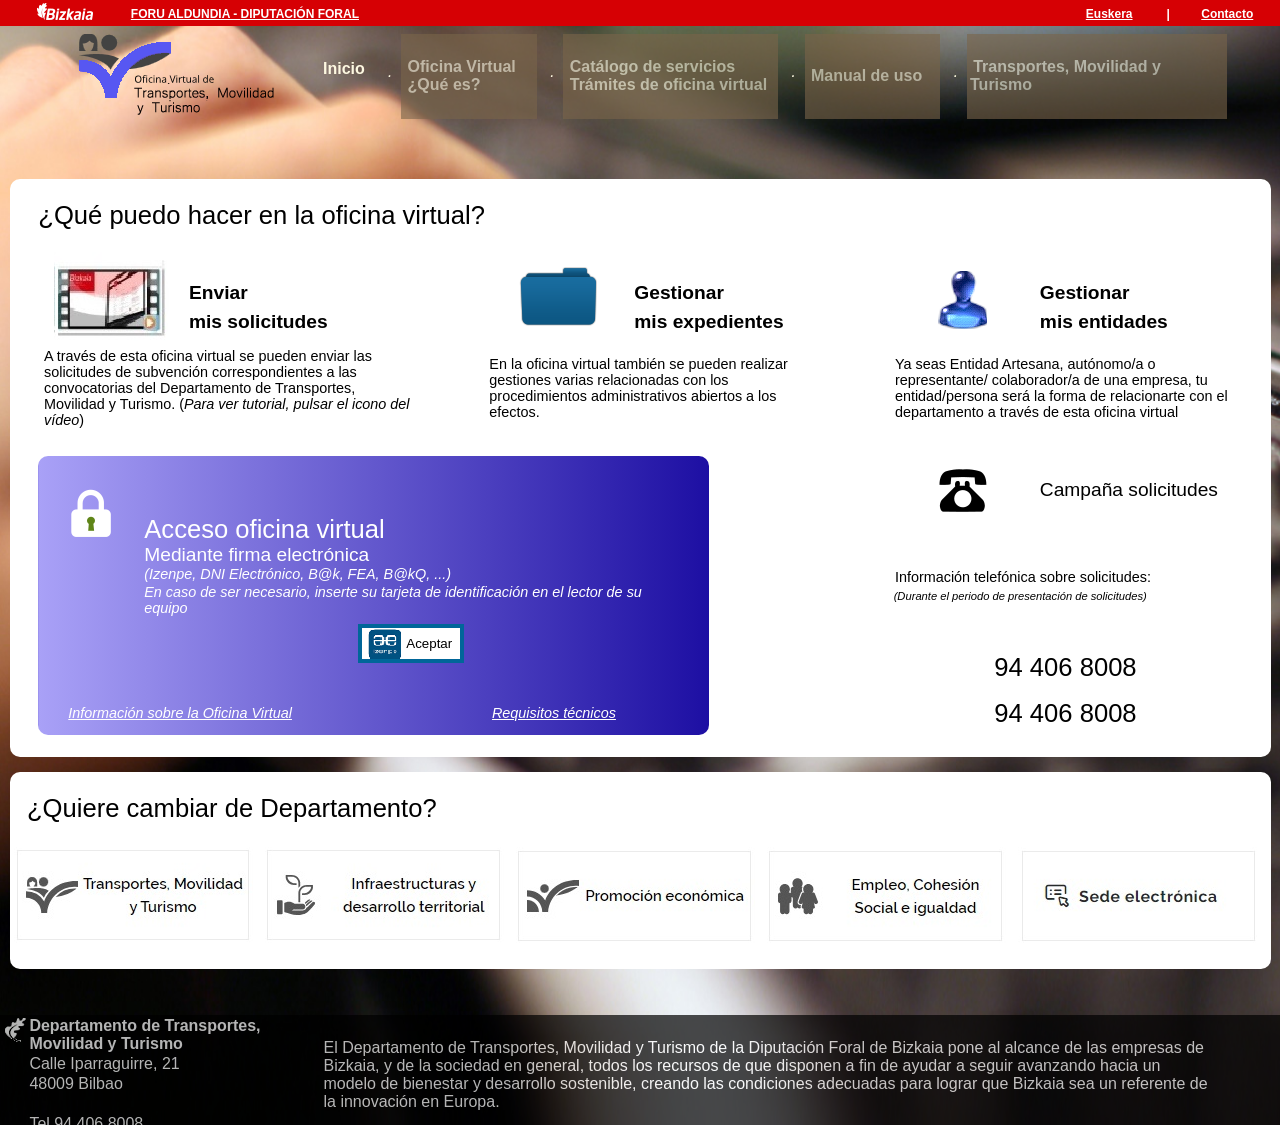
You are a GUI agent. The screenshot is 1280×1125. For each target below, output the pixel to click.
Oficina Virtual (462, 66)
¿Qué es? (444, 84)
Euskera (1109, 14)
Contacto (1227, 14)
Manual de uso (866, 75)
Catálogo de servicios (652, 66)
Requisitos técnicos (554, 713)
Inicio (344, 68)
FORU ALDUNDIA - (186, 14)
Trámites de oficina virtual (668, 84)
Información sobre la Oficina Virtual (180, 713)
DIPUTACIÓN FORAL (300, 14)
